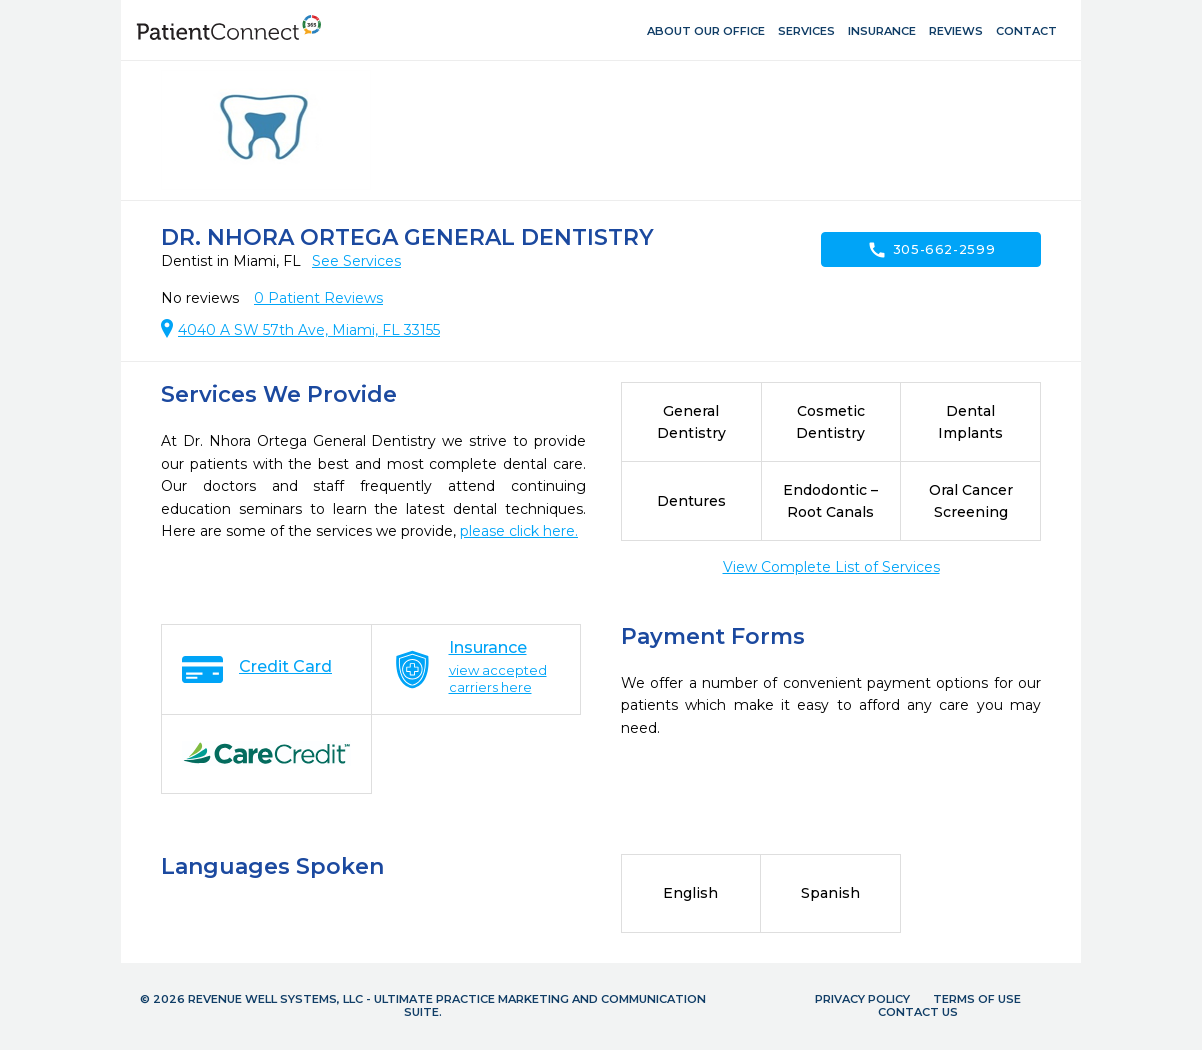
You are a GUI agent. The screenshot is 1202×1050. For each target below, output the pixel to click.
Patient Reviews (318, 298)
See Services (356, 261)
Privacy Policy (862, 999)
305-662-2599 (931, 250)
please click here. (519, 531)
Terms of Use (977, 999)
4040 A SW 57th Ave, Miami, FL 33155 (309, 330)
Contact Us (918, 1012)
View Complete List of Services (831, 567)
